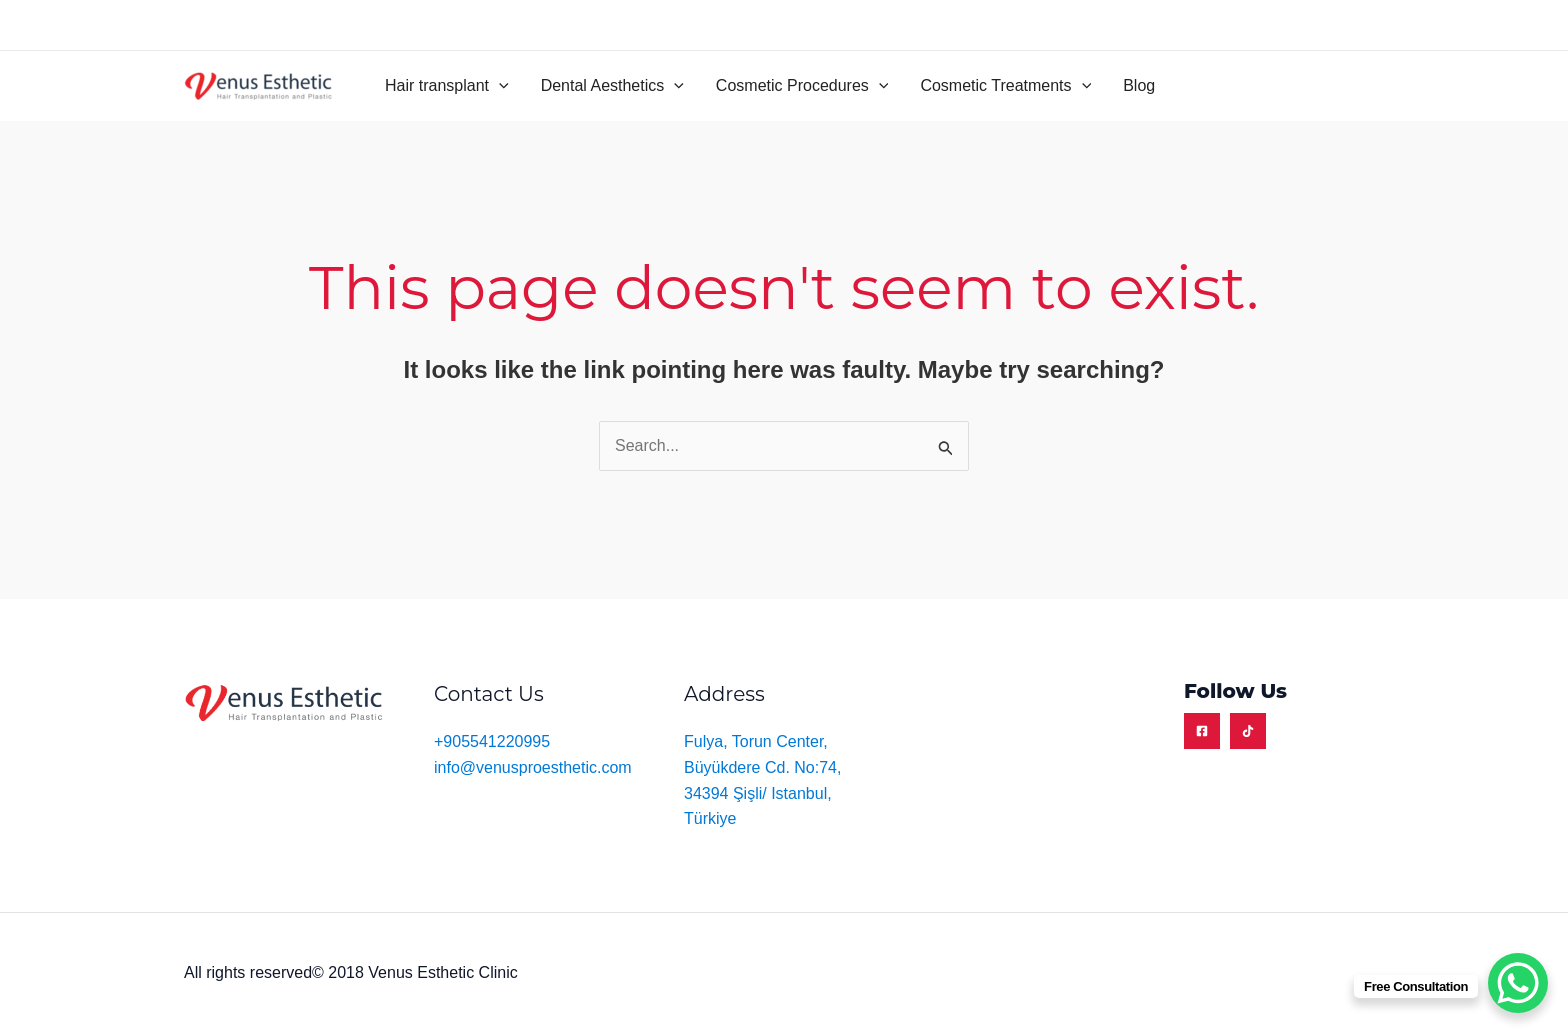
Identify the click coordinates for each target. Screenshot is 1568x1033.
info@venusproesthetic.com (533, 767)
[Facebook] (1202, 731)
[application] (499, 86)
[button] (447, 86)
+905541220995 (492, 741)
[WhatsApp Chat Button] (1518, 983)
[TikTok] (1248, 731)
